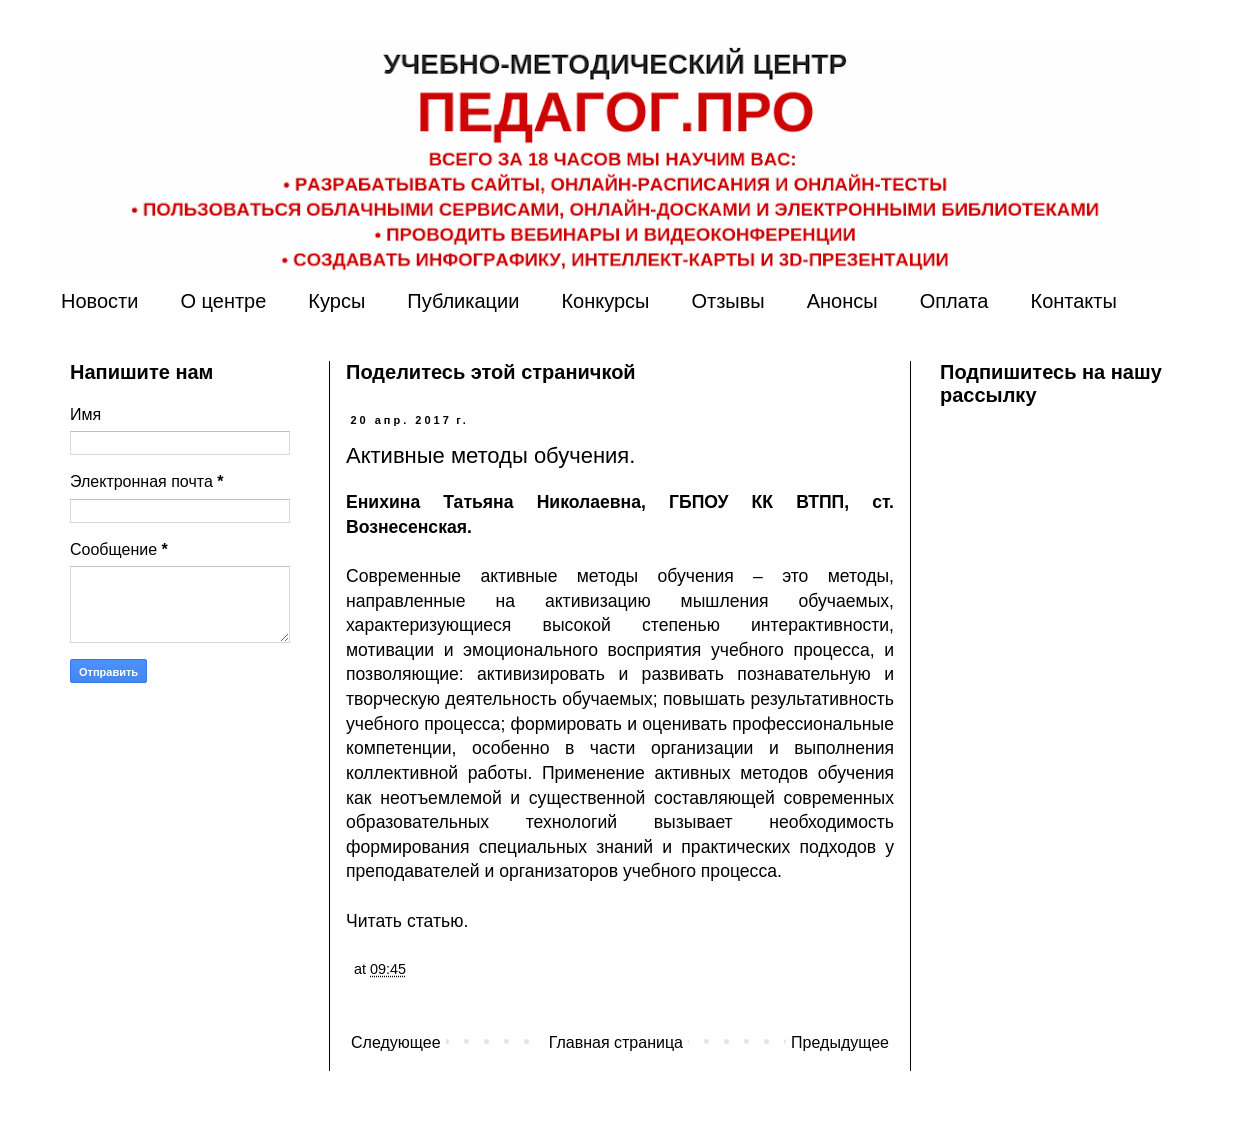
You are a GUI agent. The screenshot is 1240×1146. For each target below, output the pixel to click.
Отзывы (727, 301)
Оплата (954, 301)
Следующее (396, 1042)
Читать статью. (407, 921)
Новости (99, 301)
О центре (223, 301)
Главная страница (616, 1042)
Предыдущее (840, 1042)
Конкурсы (605, 301)
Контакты (1073, 301)
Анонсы (842, 301)
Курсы (336, 301)
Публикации (463, 301)
